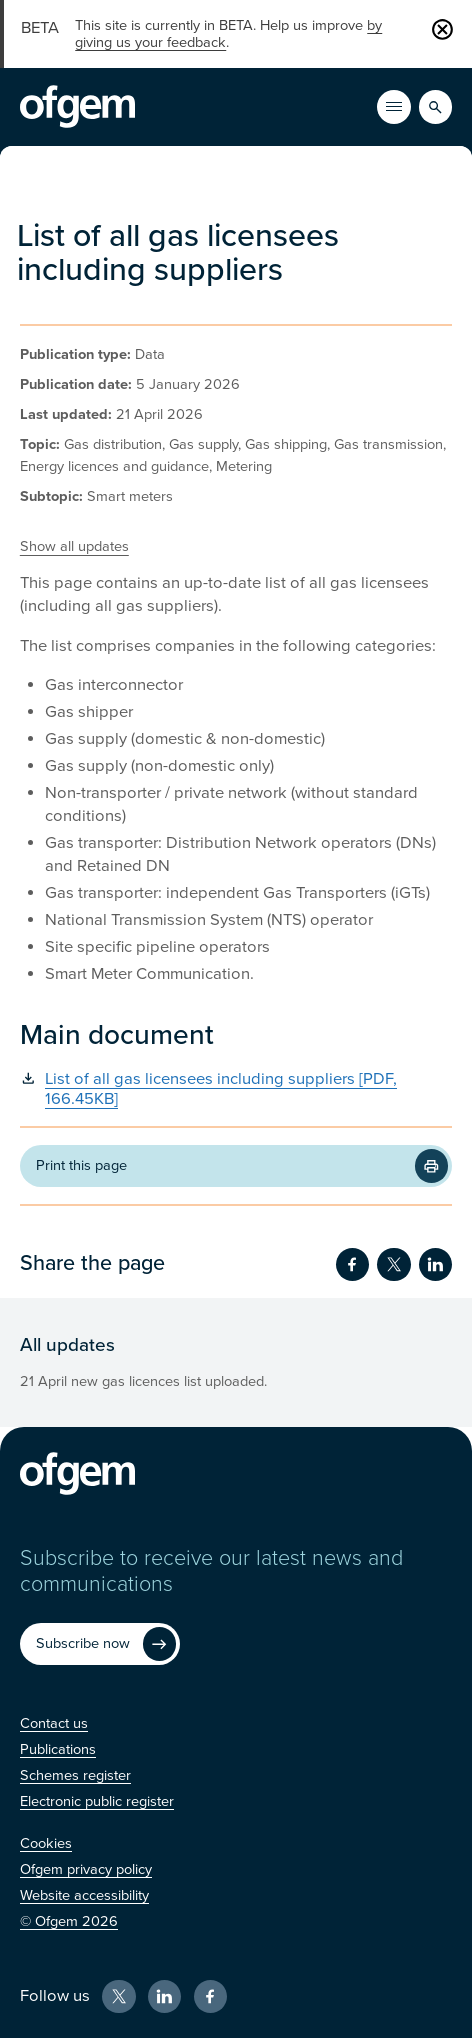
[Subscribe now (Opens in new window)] (100, 1644)
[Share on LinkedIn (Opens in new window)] (435, 1264)
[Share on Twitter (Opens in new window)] (393, 1264)
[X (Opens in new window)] (118, 1996)
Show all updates (74, 546)
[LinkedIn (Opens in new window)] (164, 1996)
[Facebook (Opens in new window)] (210, 1996)
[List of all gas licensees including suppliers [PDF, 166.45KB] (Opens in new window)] (236, 1090)
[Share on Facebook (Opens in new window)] (352, 1264)
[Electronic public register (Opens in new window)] (97, 1801)
